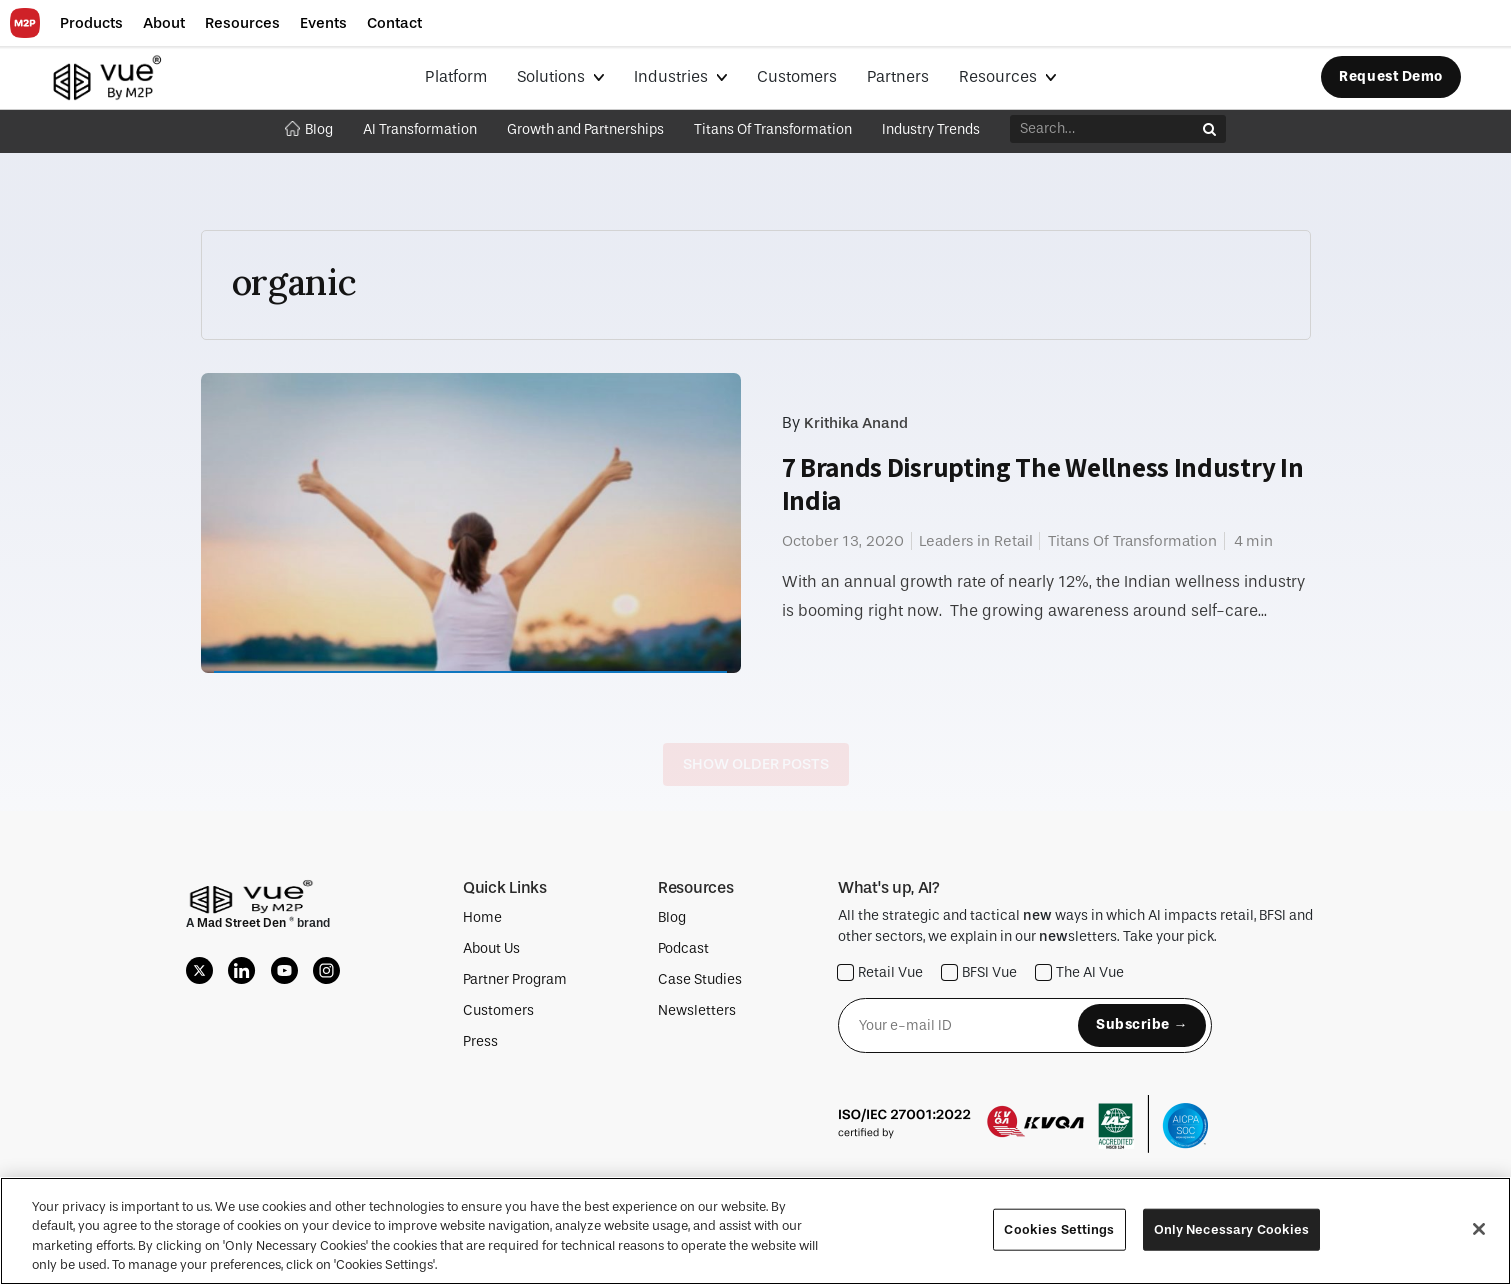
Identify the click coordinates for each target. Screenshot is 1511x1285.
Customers (797, 76)
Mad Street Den (243, 923)
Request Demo (1391, 76)
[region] (755, 1231)
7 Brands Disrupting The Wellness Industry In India (1043, 483)
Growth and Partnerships (585, 129)
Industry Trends (931, 129)
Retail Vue (880, 972)
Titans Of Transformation (773, 129)
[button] (91, 23)
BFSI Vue (979, 972)
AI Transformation (420, 129)
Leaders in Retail (976, 541)
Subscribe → (1142, 1024)
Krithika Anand (856, 423)
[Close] (1479, 1229)
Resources (1000, 76)
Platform (456, 76)
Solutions (553, 76)
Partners (898, 76)
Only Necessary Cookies (1232, 1229)
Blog (309, 129)
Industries (673, 76)
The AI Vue (1080, 972)
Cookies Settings (1059, 1229)
